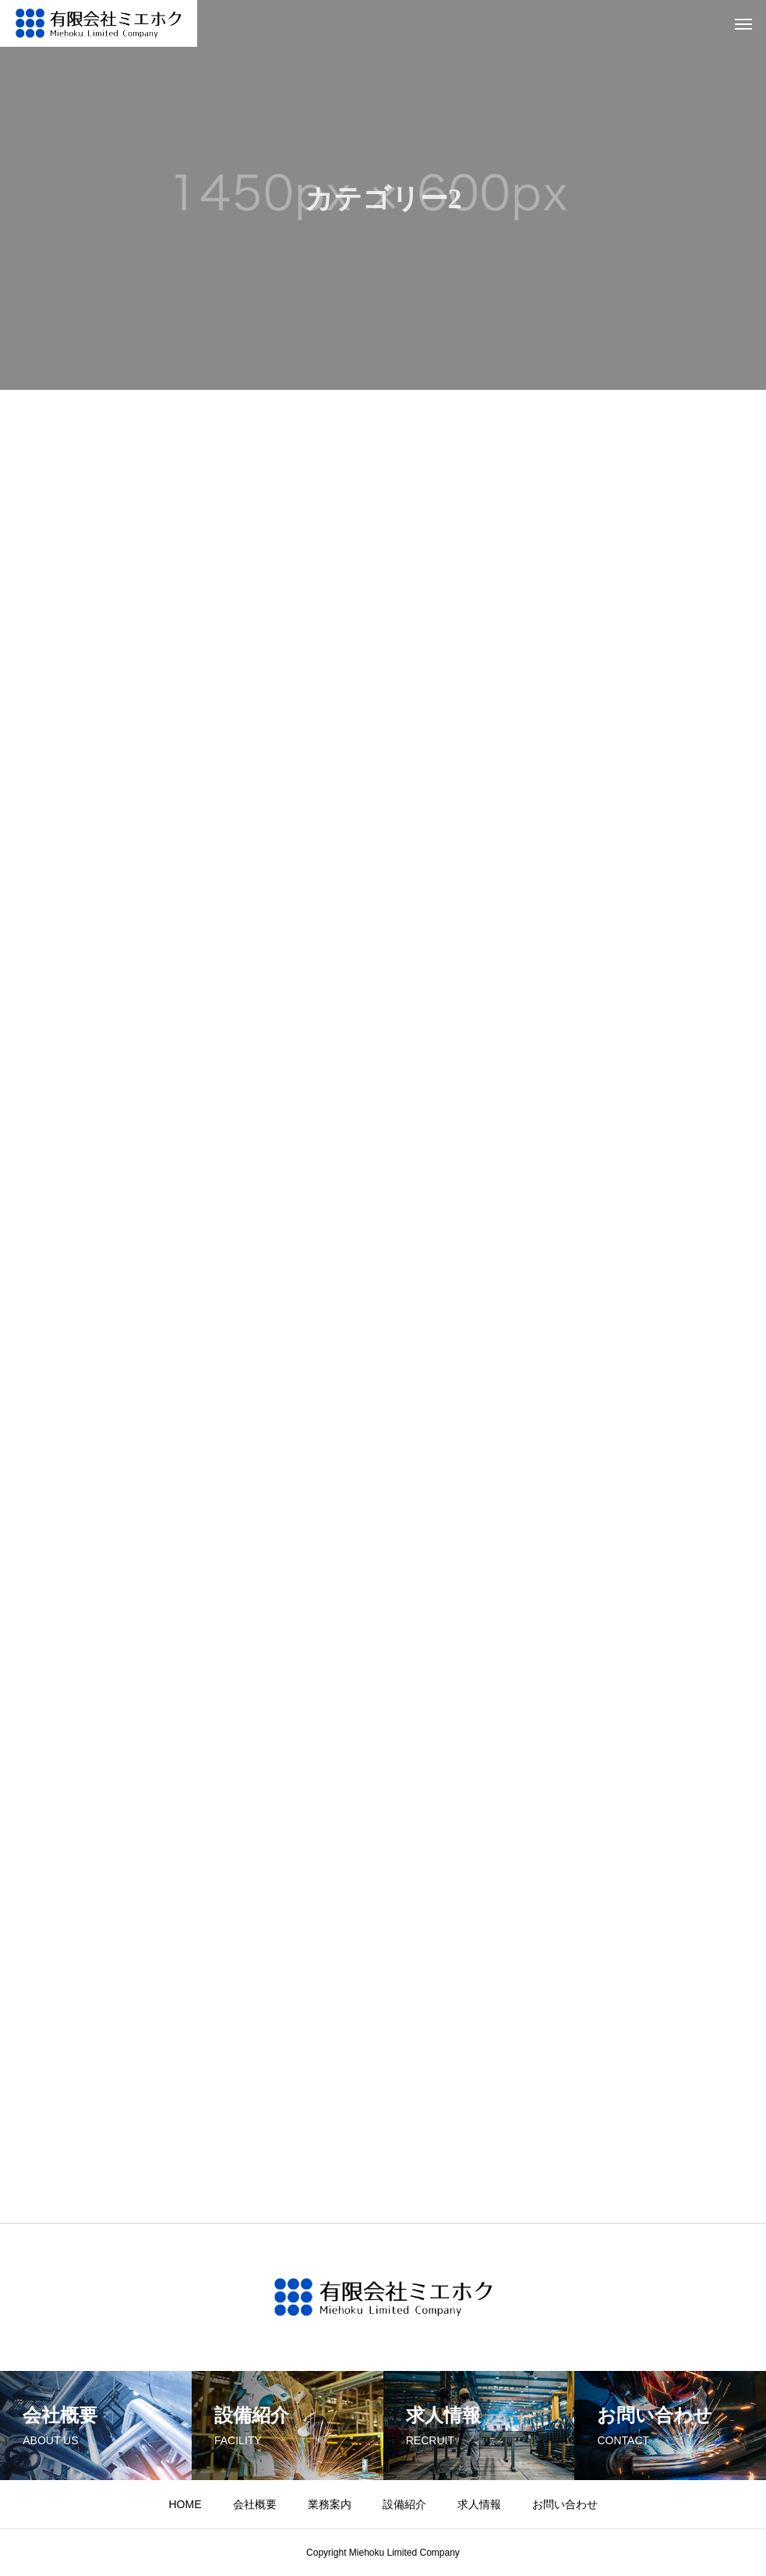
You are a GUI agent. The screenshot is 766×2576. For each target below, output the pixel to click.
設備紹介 (404, 2504)
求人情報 (479, 2504)
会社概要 (255, 2504)
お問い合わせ (565, 2504)
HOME (185, 2504)
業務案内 (329, 2504)
